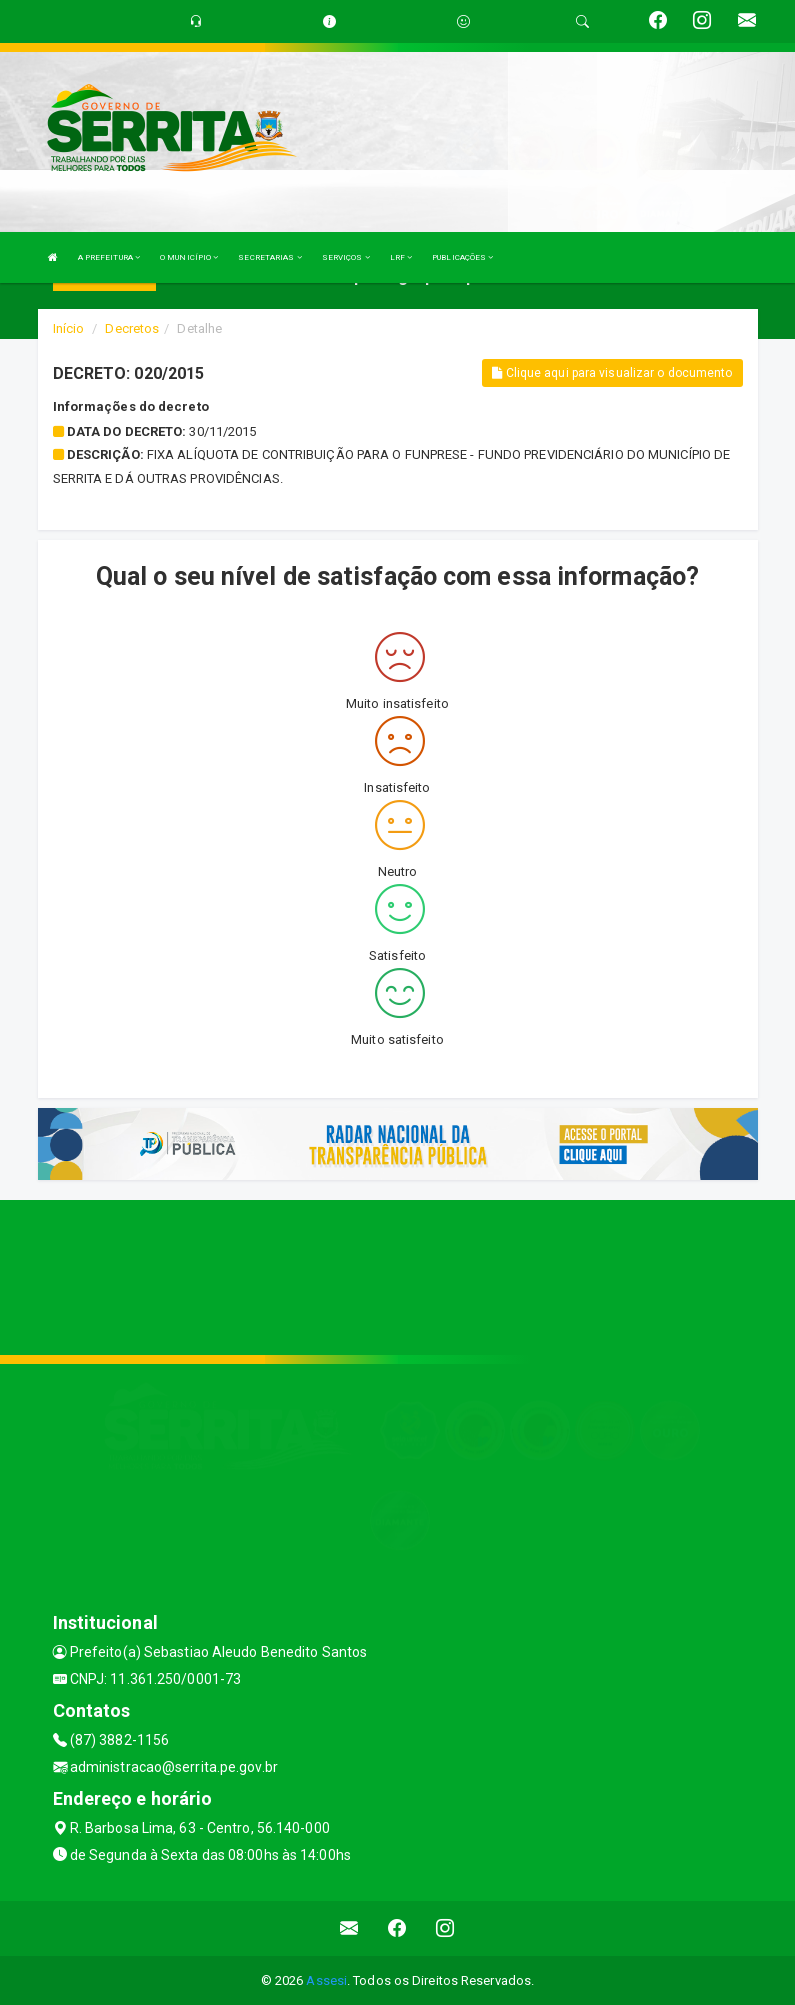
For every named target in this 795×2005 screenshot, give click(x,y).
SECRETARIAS (269, 257)
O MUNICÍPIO (189, 257)
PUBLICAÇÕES (462, 257)
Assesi (326, 1980)
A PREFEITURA (109, 257)
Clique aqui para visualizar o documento (612, 373)
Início (69, 328)
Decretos (132, 328)
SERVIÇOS (346, 257)
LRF (401, 257)
